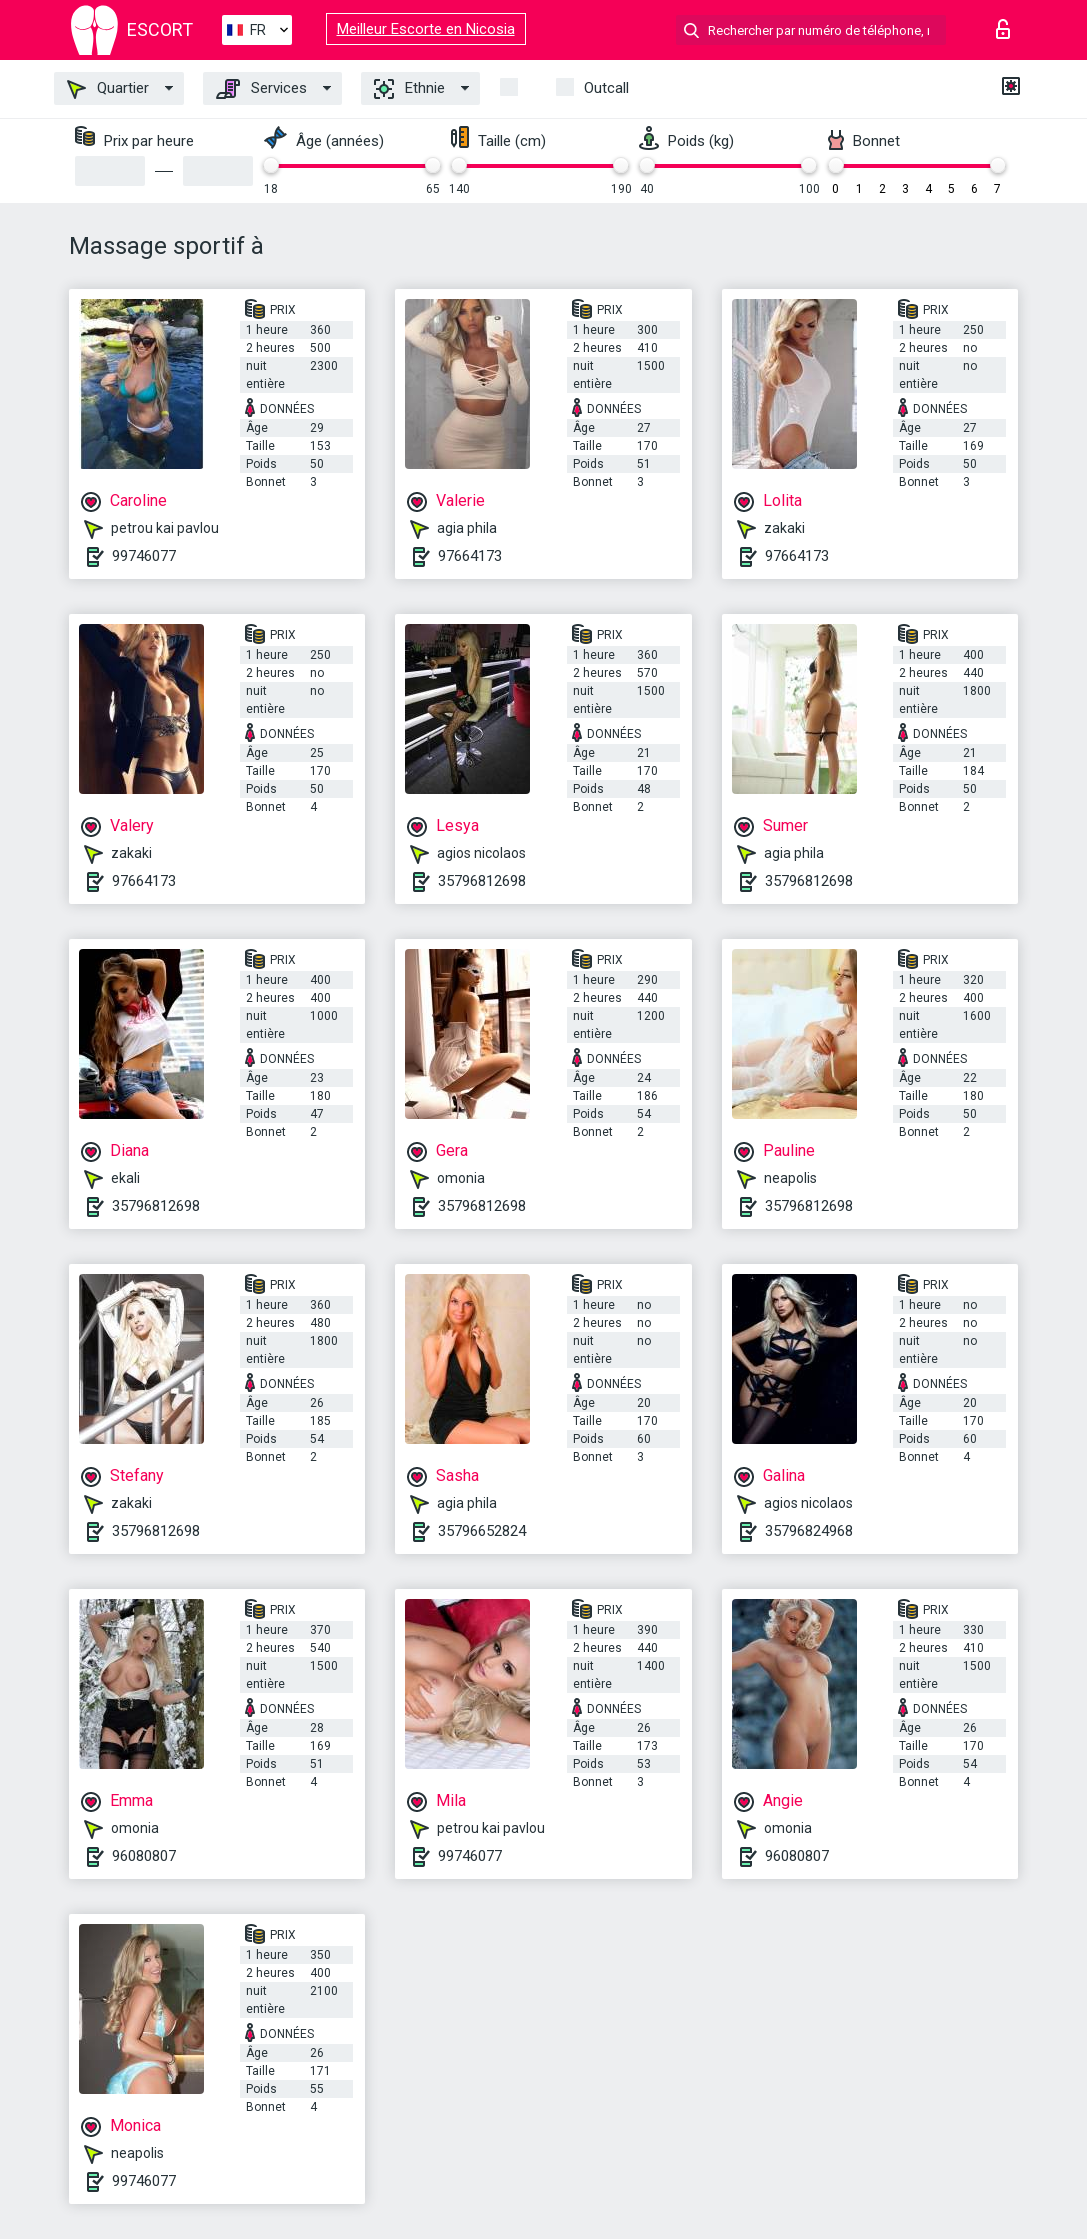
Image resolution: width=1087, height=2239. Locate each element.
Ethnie (409, 89)
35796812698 (482, 881)
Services (261, 89)
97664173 (470, 556)
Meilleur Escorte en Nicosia (426, 29)
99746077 (144, 556)
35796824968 (809, 1531)
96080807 (144, 1856)
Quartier (108, 89)
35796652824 (482, 1531)
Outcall (606, 88)
